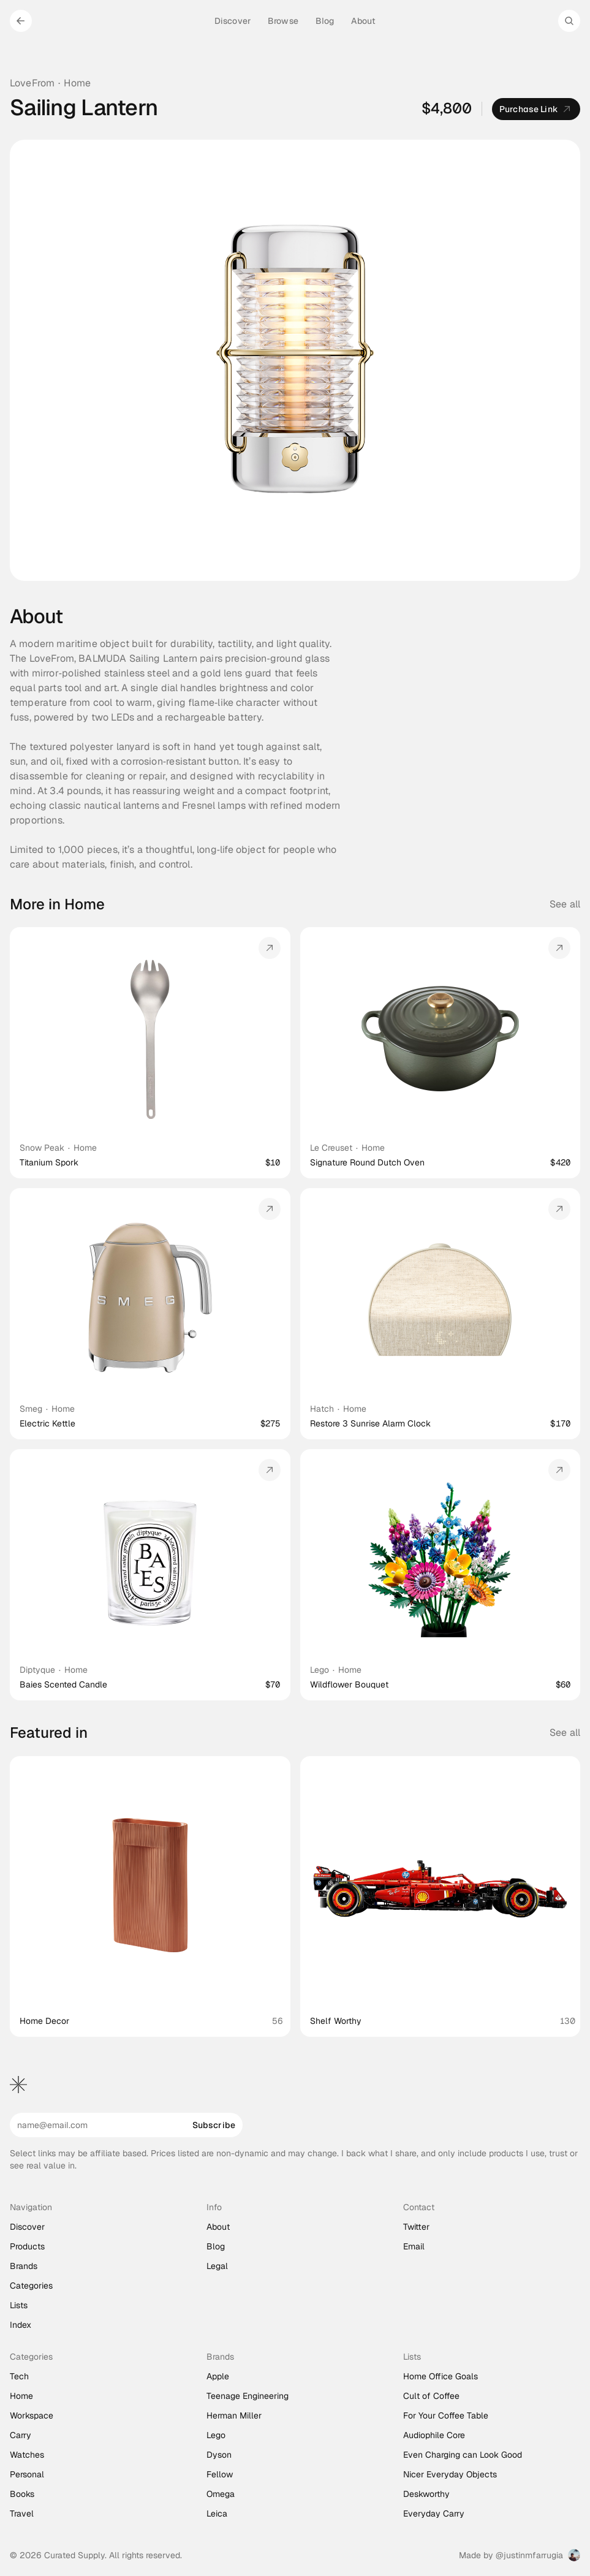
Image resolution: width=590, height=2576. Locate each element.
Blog (215, 2246)
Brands (23, 2265)
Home (77, 83)
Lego (319, 1669)
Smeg (31, 1408)
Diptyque (37, 1669)
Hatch (322, 1408)
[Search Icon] (569, 21)
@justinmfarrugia (529, 2555)
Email (414, 2246)
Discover (27, 2226)
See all (565, 904)
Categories (31, 2285)
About (218, 2226)
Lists (19, 2305)
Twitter (416, 2226)
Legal (217, 2265)
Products (27, 2246)
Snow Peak (42, 1147)
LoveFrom (32, 83)
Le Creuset (331, 1147)
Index (20, 2324)
